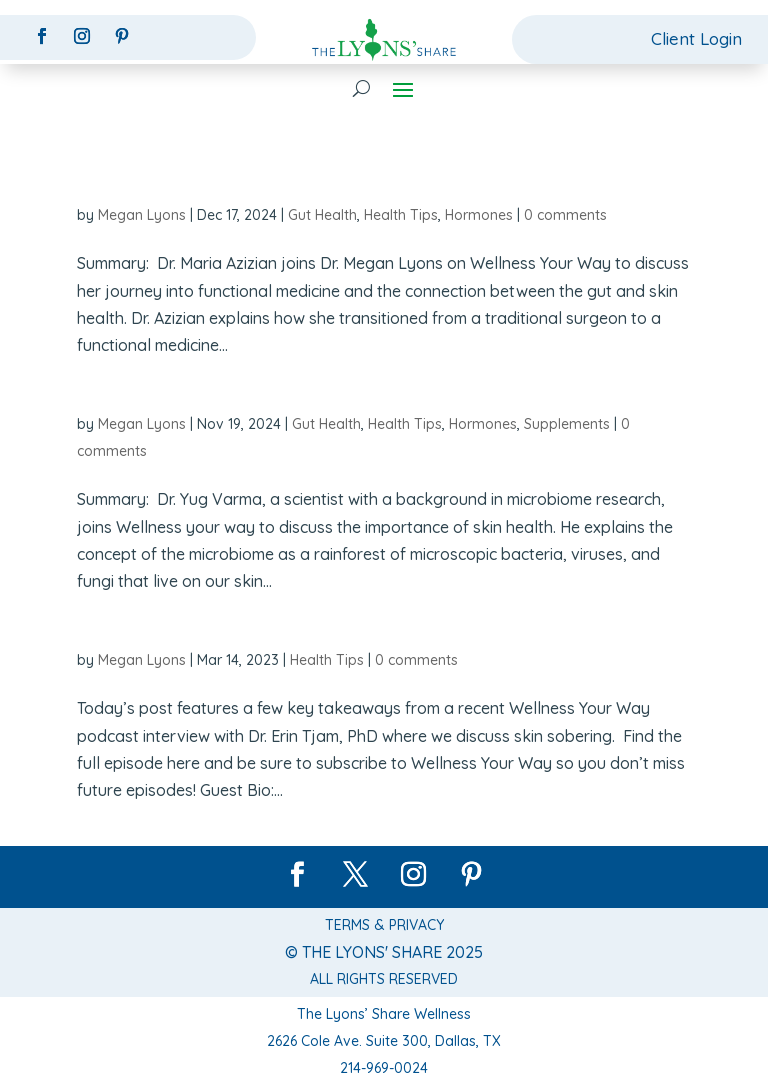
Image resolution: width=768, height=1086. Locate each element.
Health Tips (401, 215)
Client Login (696, 38)
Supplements (567, 424)
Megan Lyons (142, 215)
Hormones (479, 215)
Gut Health (322, 215)
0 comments (565, 215)
